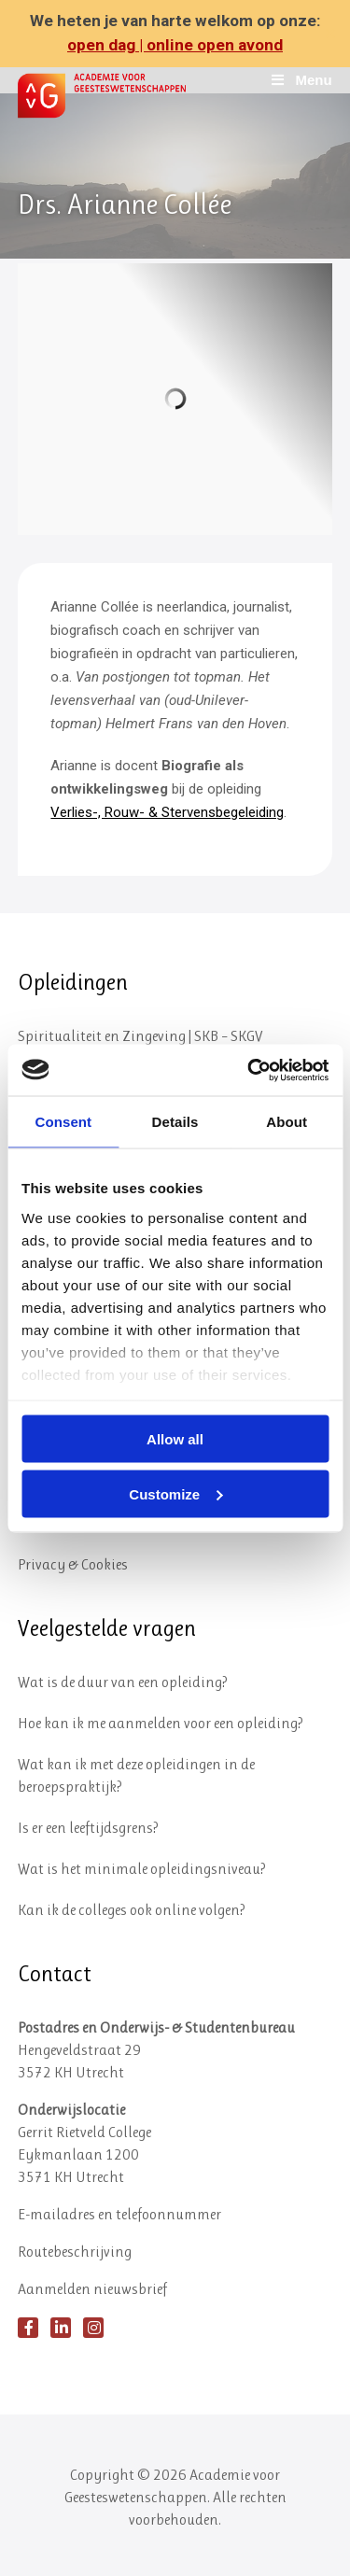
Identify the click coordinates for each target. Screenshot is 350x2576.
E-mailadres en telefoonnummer (119, 2214)
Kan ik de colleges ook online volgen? (131, 1910)
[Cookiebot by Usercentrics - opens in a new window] (249, 1070)
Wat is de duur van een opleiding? (123, 1682)
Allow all (175, 1439)
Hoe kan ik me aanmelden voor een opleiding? (160, 1723)
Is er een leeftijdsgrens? (88, 1828)
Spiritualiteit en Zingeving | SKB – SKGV (140, 1036)
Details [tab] (175, 1122)
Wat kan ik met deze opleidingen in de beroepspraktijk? (136, 1775)
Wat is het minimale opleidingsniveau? (142, 1869)
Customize (175, 1493)
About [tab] (286, 1122)
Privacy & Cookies (73, 1564)
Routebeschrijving (75, 2251)
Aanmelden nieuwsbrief (92, 2289)
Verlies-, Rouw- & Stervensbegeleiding (167, 812)
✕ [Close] (330, 34)
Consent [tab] (63, 1122)
